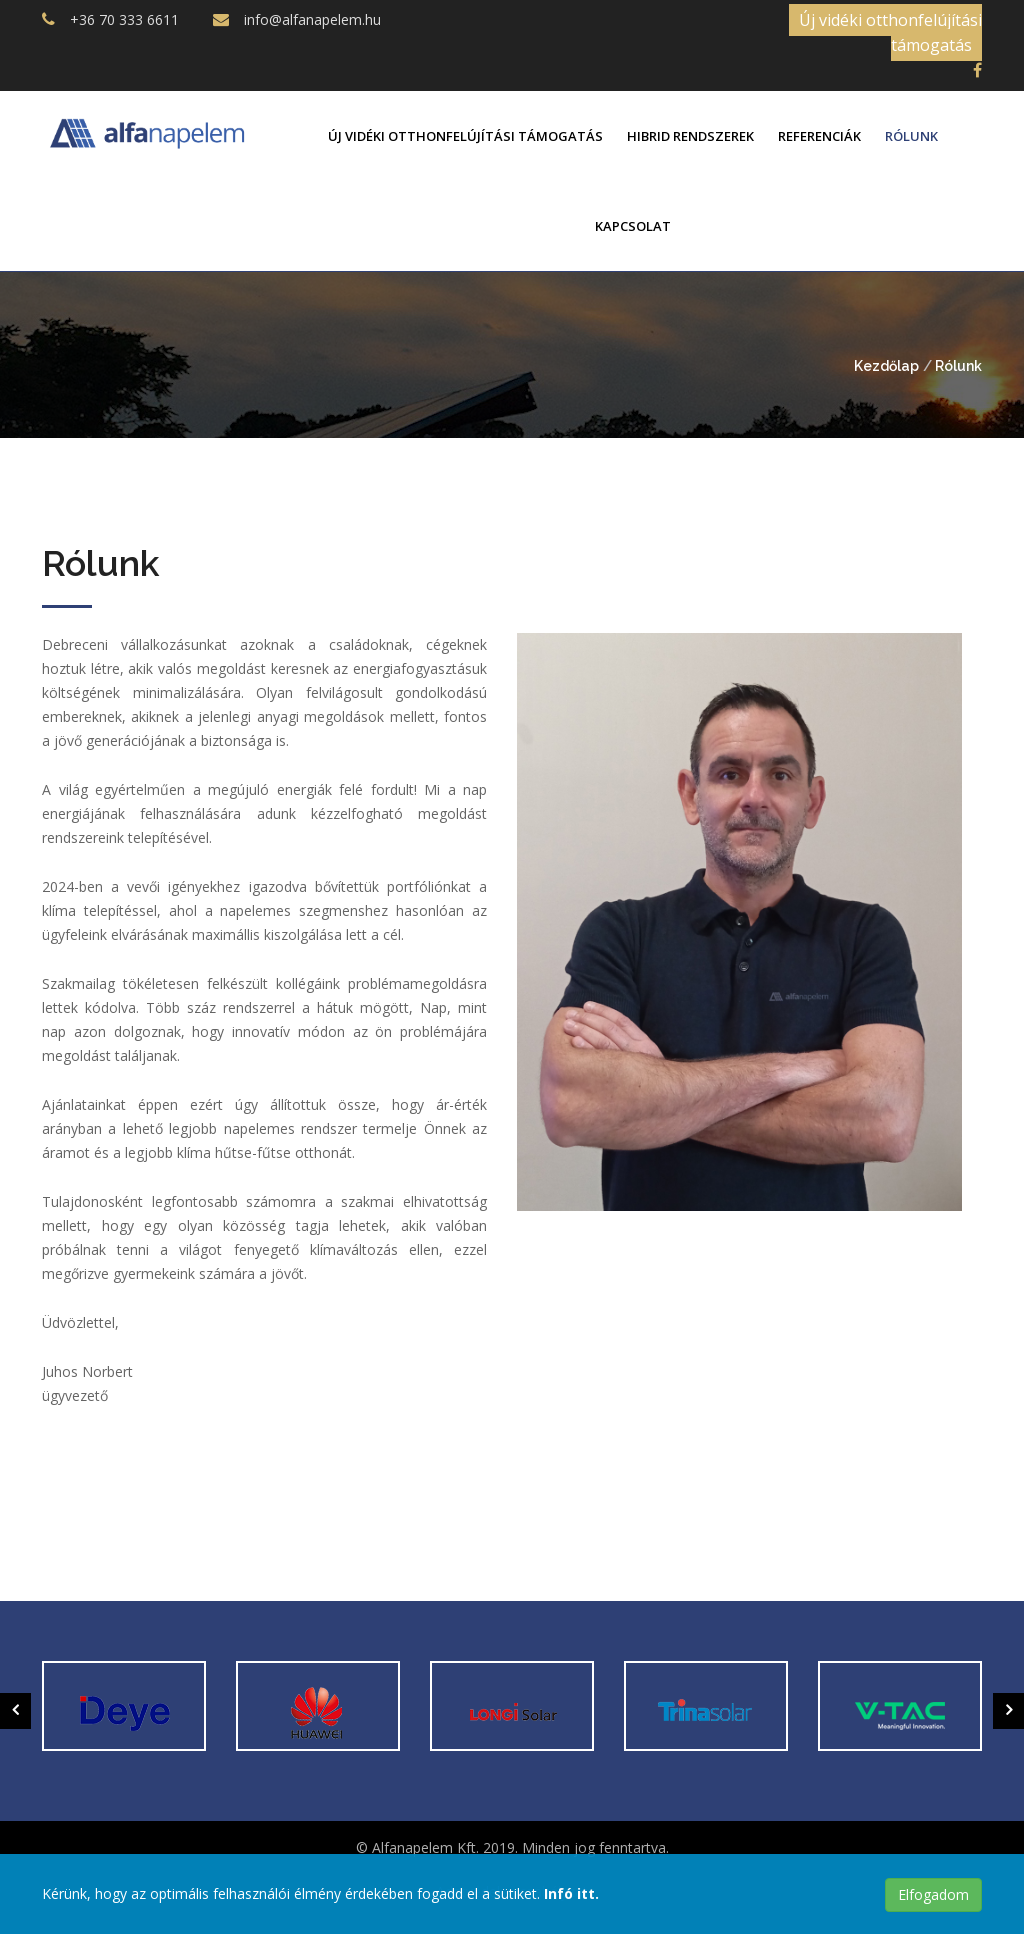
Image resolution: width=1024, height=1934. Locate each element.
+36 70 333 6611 (124, 19)
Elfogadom (933, 1894)
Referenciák (819, 136)
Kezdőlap (886, 366)
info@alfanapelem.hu (312, 19)
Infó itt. (571, 1893)
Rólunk (911, 136)
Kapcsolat (633, 226)
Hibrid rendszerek (690, 136)
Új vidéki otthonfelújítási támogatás (890, 32)
